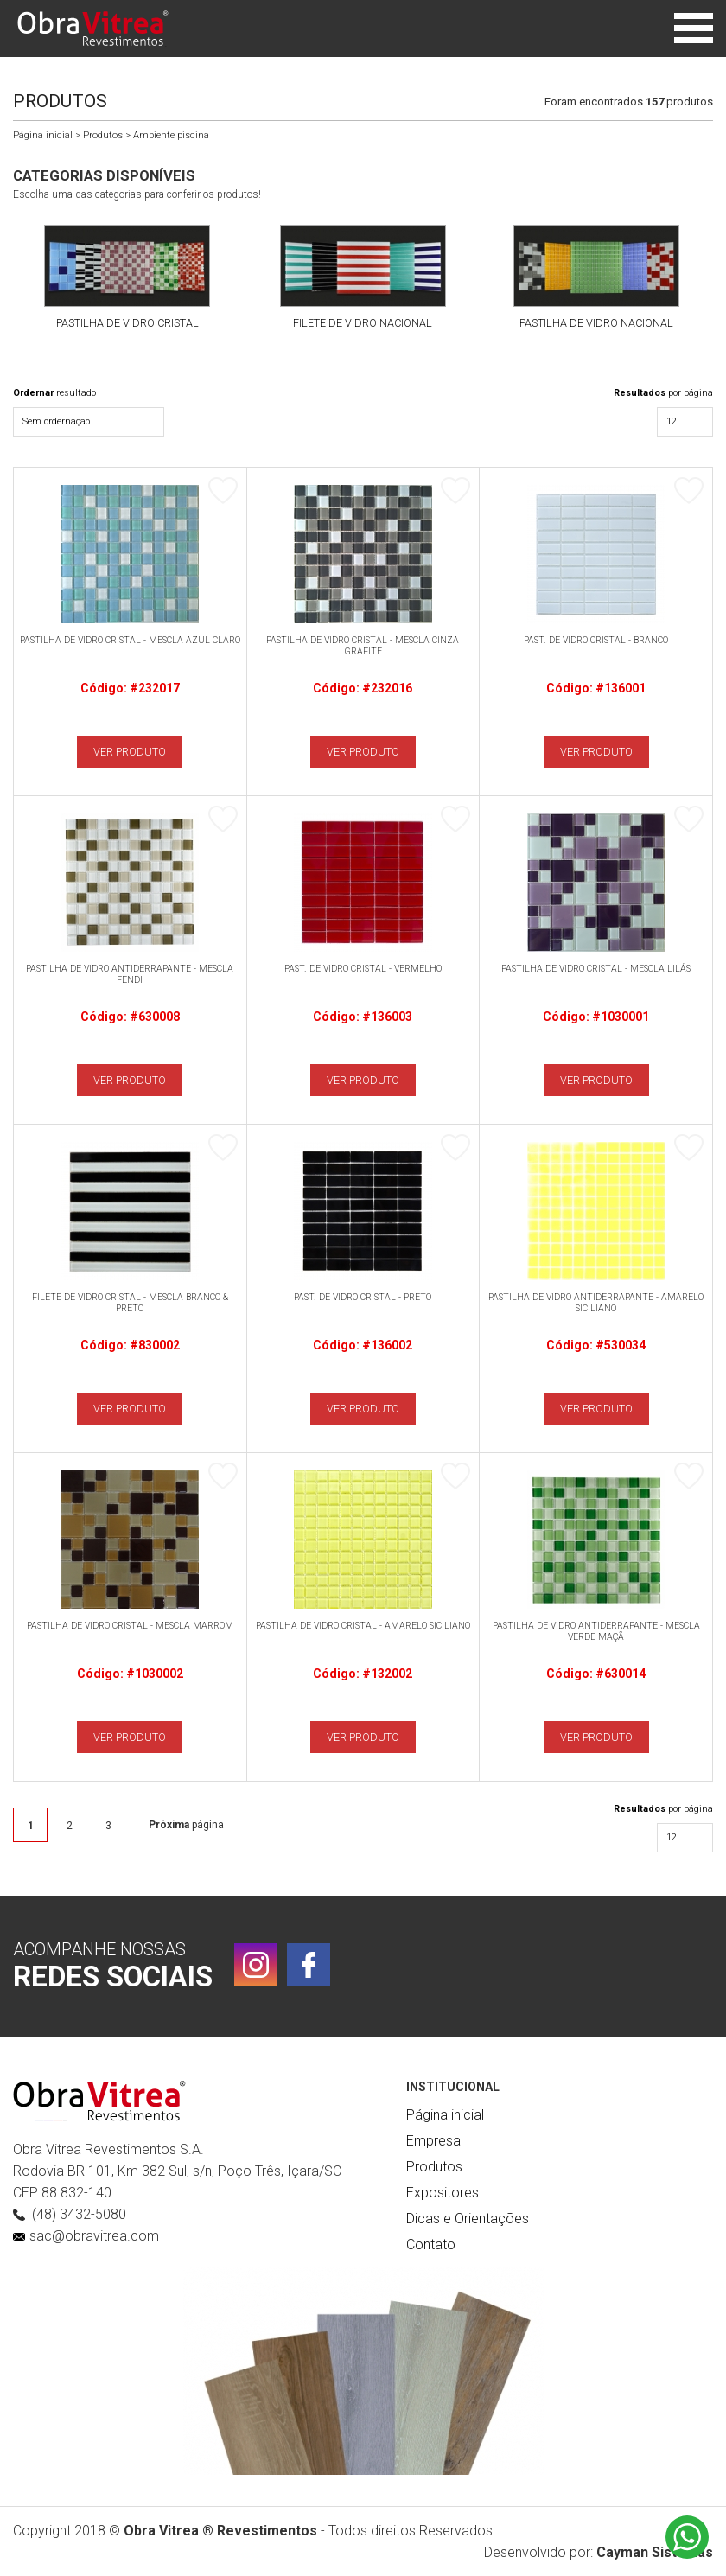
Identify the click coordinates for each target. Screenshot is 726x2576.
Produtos (103, 135)
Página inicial (43, 135)
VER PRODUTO (129, 751)
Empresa (433, 2141)
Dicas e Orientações (467, 2218)
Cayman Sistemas (654, 2552)
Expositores (442, 2192)
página (186, 1825)
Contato (430, 2244)
